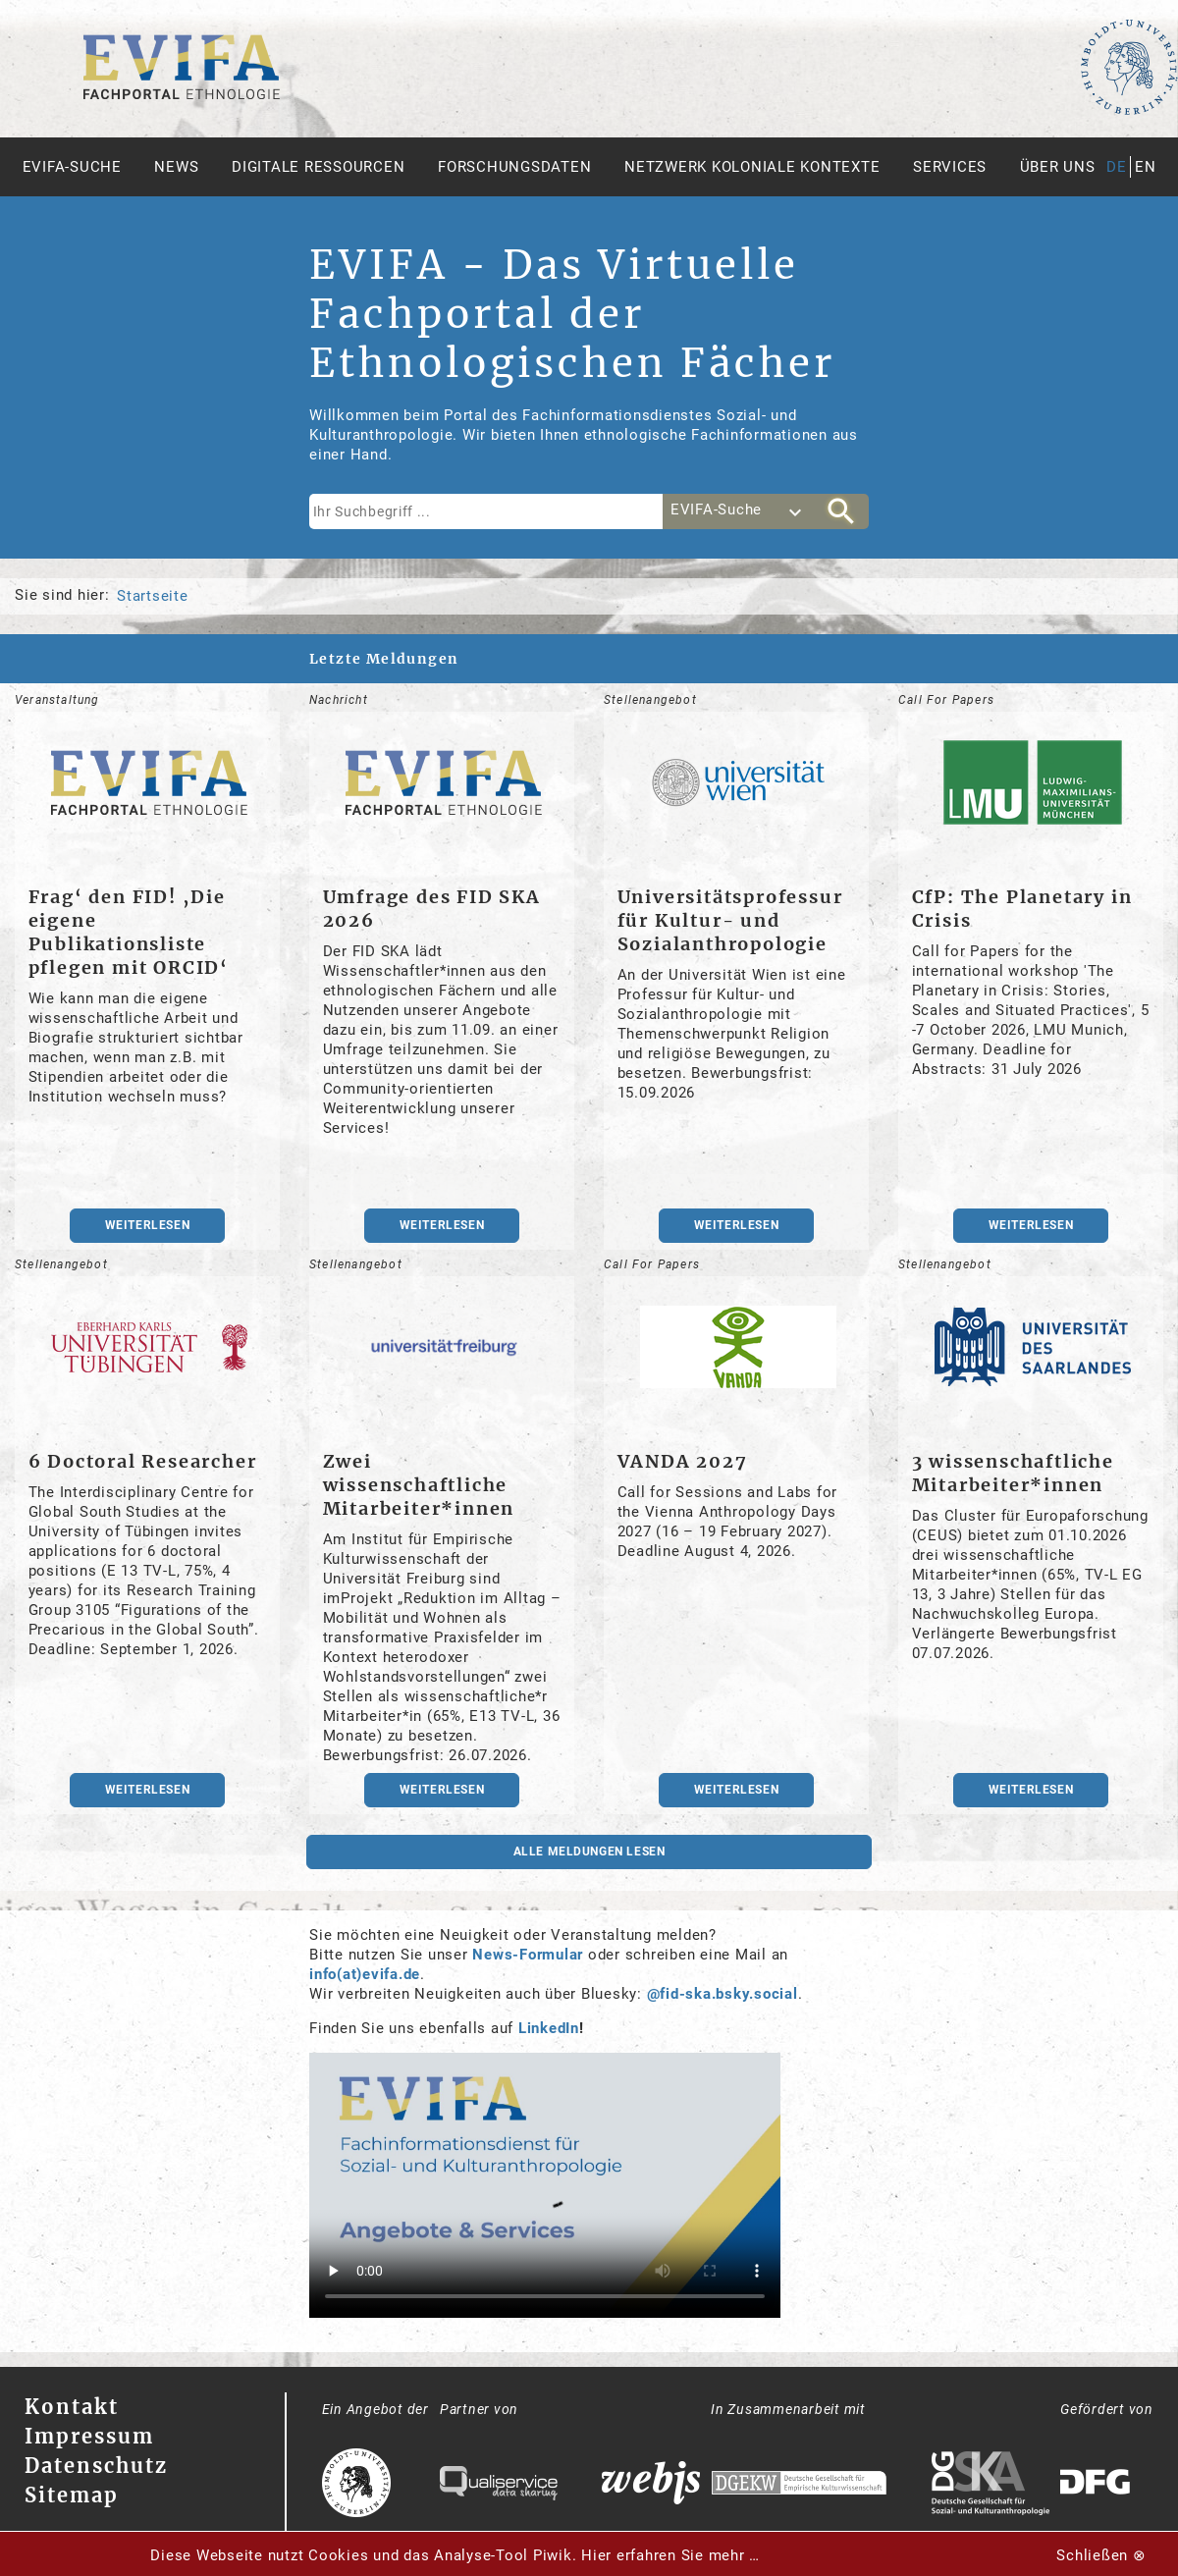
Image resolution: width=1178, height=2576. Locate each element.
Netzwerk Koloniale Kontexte (752, 167)
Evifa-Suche (72, 167)
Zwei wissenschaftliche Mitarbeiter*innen (419, 1485)
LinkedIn (548, 2028)
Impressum (89, 2436)
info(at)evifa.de (364, 1974)
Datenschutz (96, 2465)
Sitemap (72, 2495)
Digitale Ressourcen (318, 167)
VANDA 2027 (682, 1461)
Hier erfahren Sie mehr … (670, 2555)
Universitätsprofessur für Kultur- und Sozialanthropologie (730, 920)
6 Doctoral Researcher (142, 1461)
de (1116, 167)
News (176, 167)
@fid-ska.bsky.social (722, 1994)
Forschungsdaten (514, 167)
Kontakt (72, 2406)
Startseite (152, 596)
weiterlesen (147, 1225)
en (1145, 167)
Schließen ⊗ (1101, 2555)
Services (950, 167)
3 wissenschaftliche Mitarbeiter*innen (1013, 1473)
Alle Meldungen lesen (589, 1851)
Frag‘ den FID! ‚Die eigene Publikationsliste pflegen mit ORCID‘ (128, 932)
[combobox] (738, 511)
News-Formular (527, 1954)
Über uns (1058, 167)
